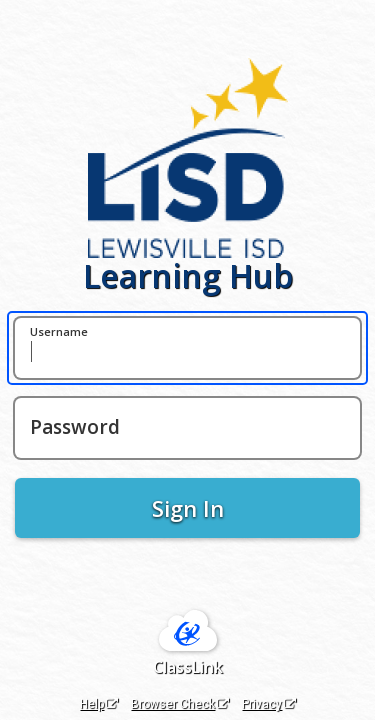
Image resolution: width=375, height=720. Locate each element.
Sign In (188, 508)
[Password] (187, 428)
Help (99, 704)
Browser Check (180, 704)
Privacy (269, 704)
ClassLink (188, 667)
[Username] (187, 348)
